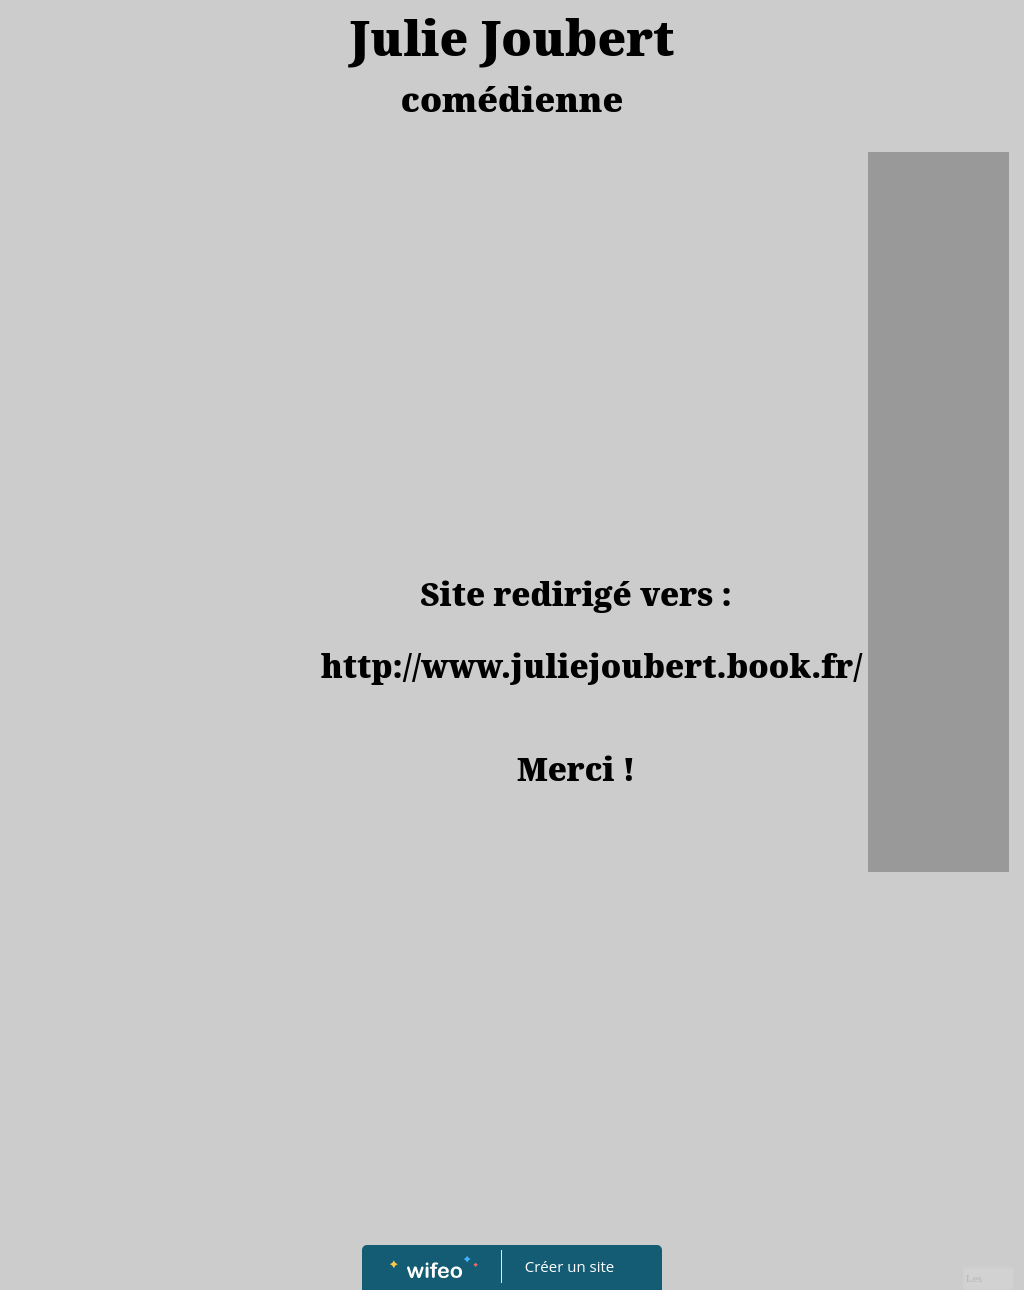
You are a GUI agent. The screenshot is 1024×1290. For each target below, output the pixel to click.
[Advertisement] (576, 312)
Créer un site (569, 1266)
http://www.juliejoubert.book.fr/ (592, 665)
